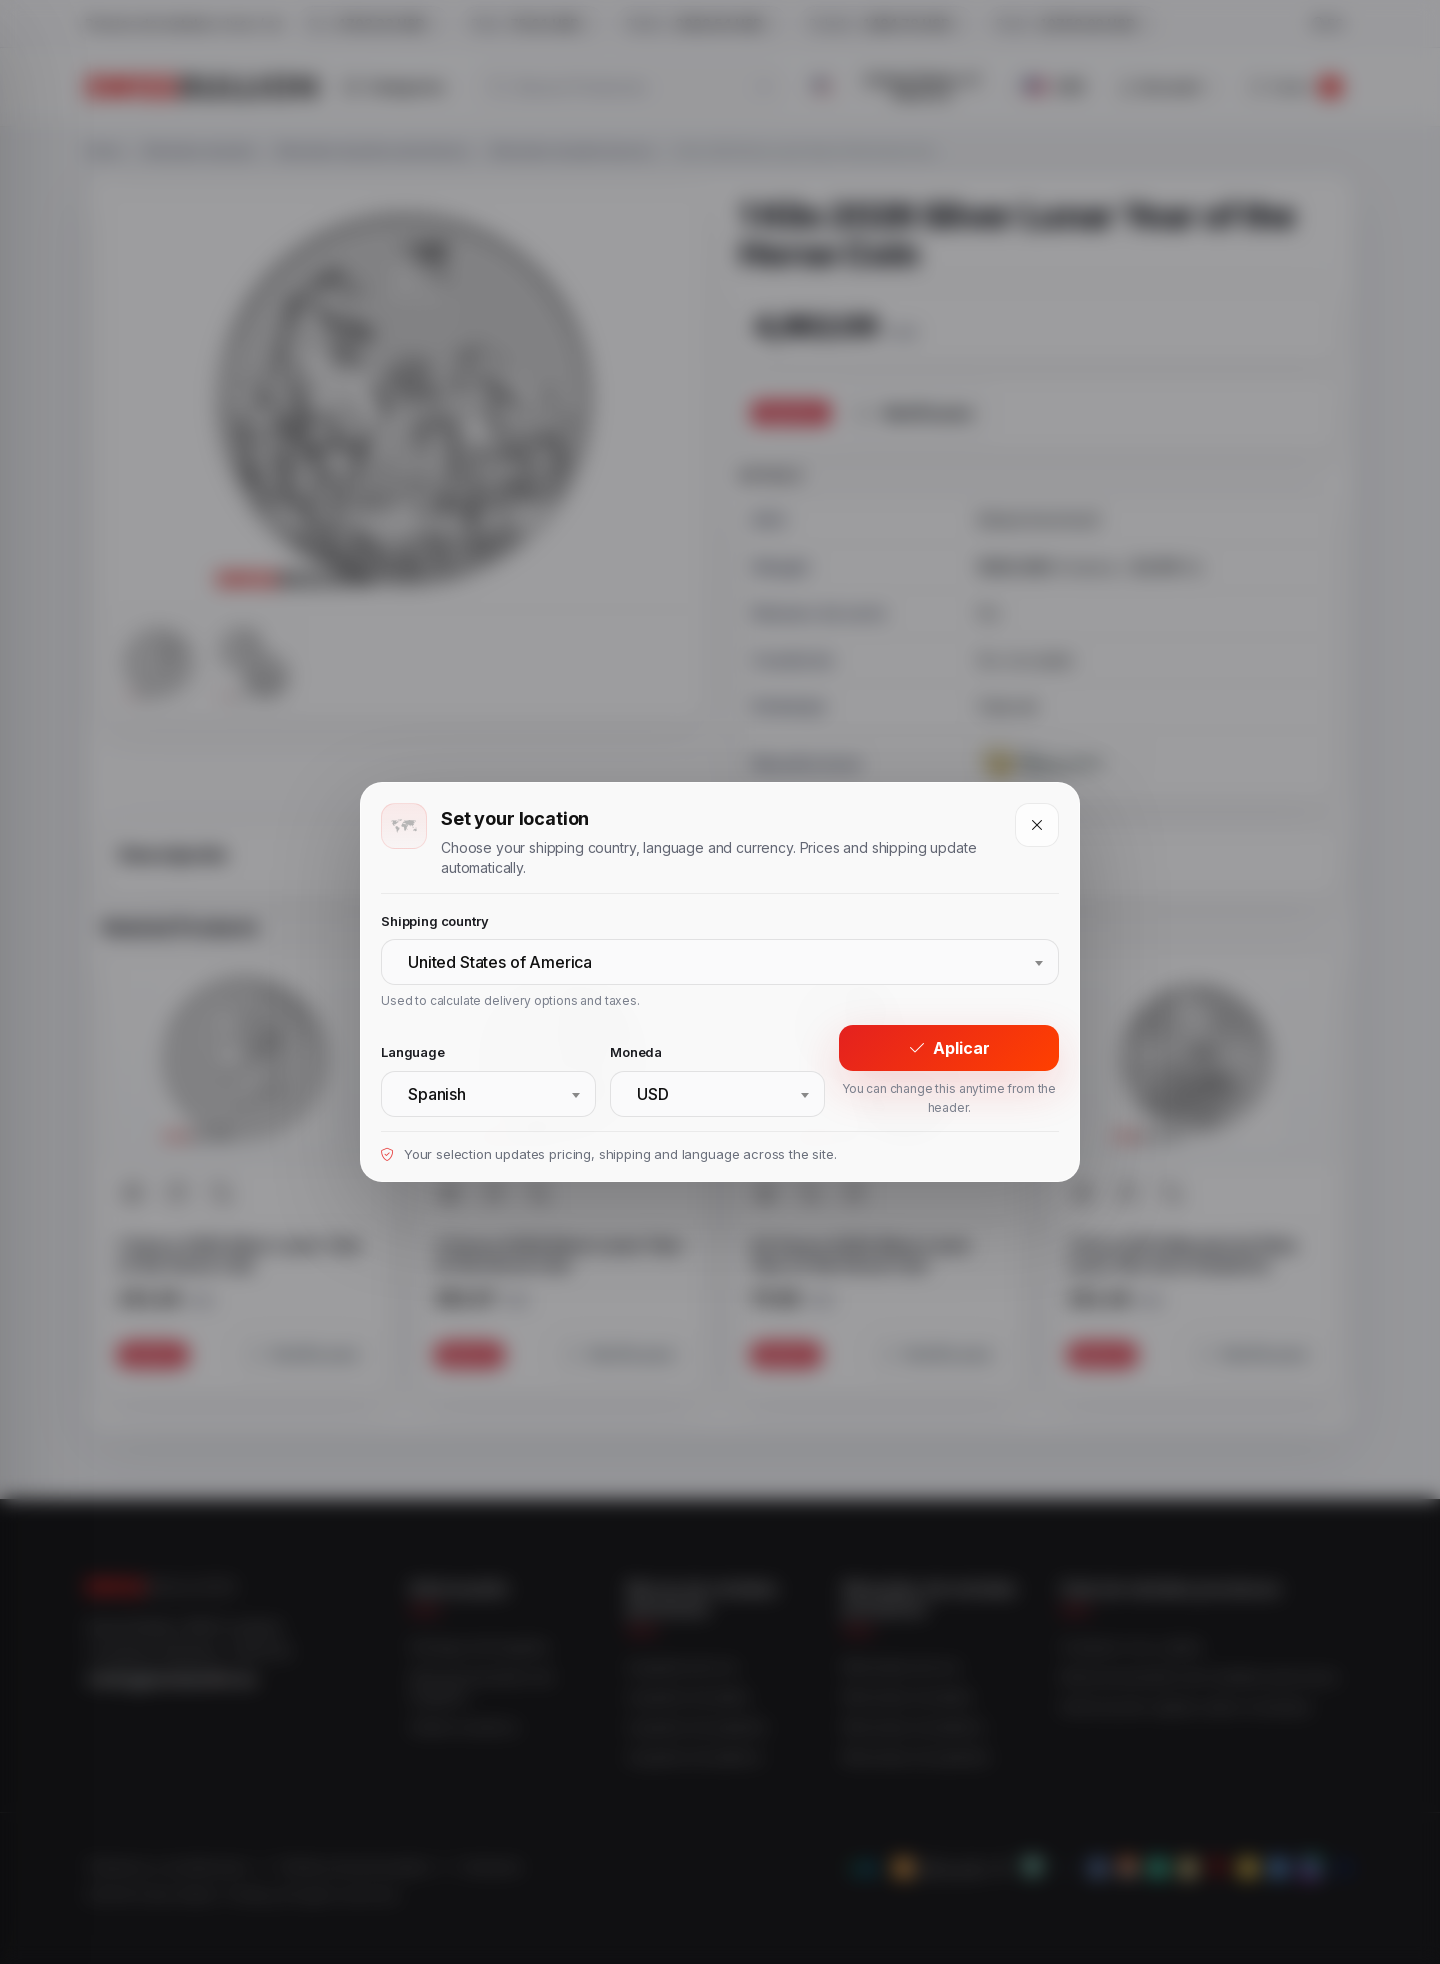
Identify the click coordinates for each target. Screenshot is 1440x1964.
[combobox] (720, 962)
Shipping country (434, 921)
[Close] (1037, 825)
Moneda (636, 1052)
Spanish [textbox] (437, 1094)
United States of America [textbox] (500, 962)
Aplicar (949, 1048)
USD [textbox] (653, 1094)
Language (413, 1052)
